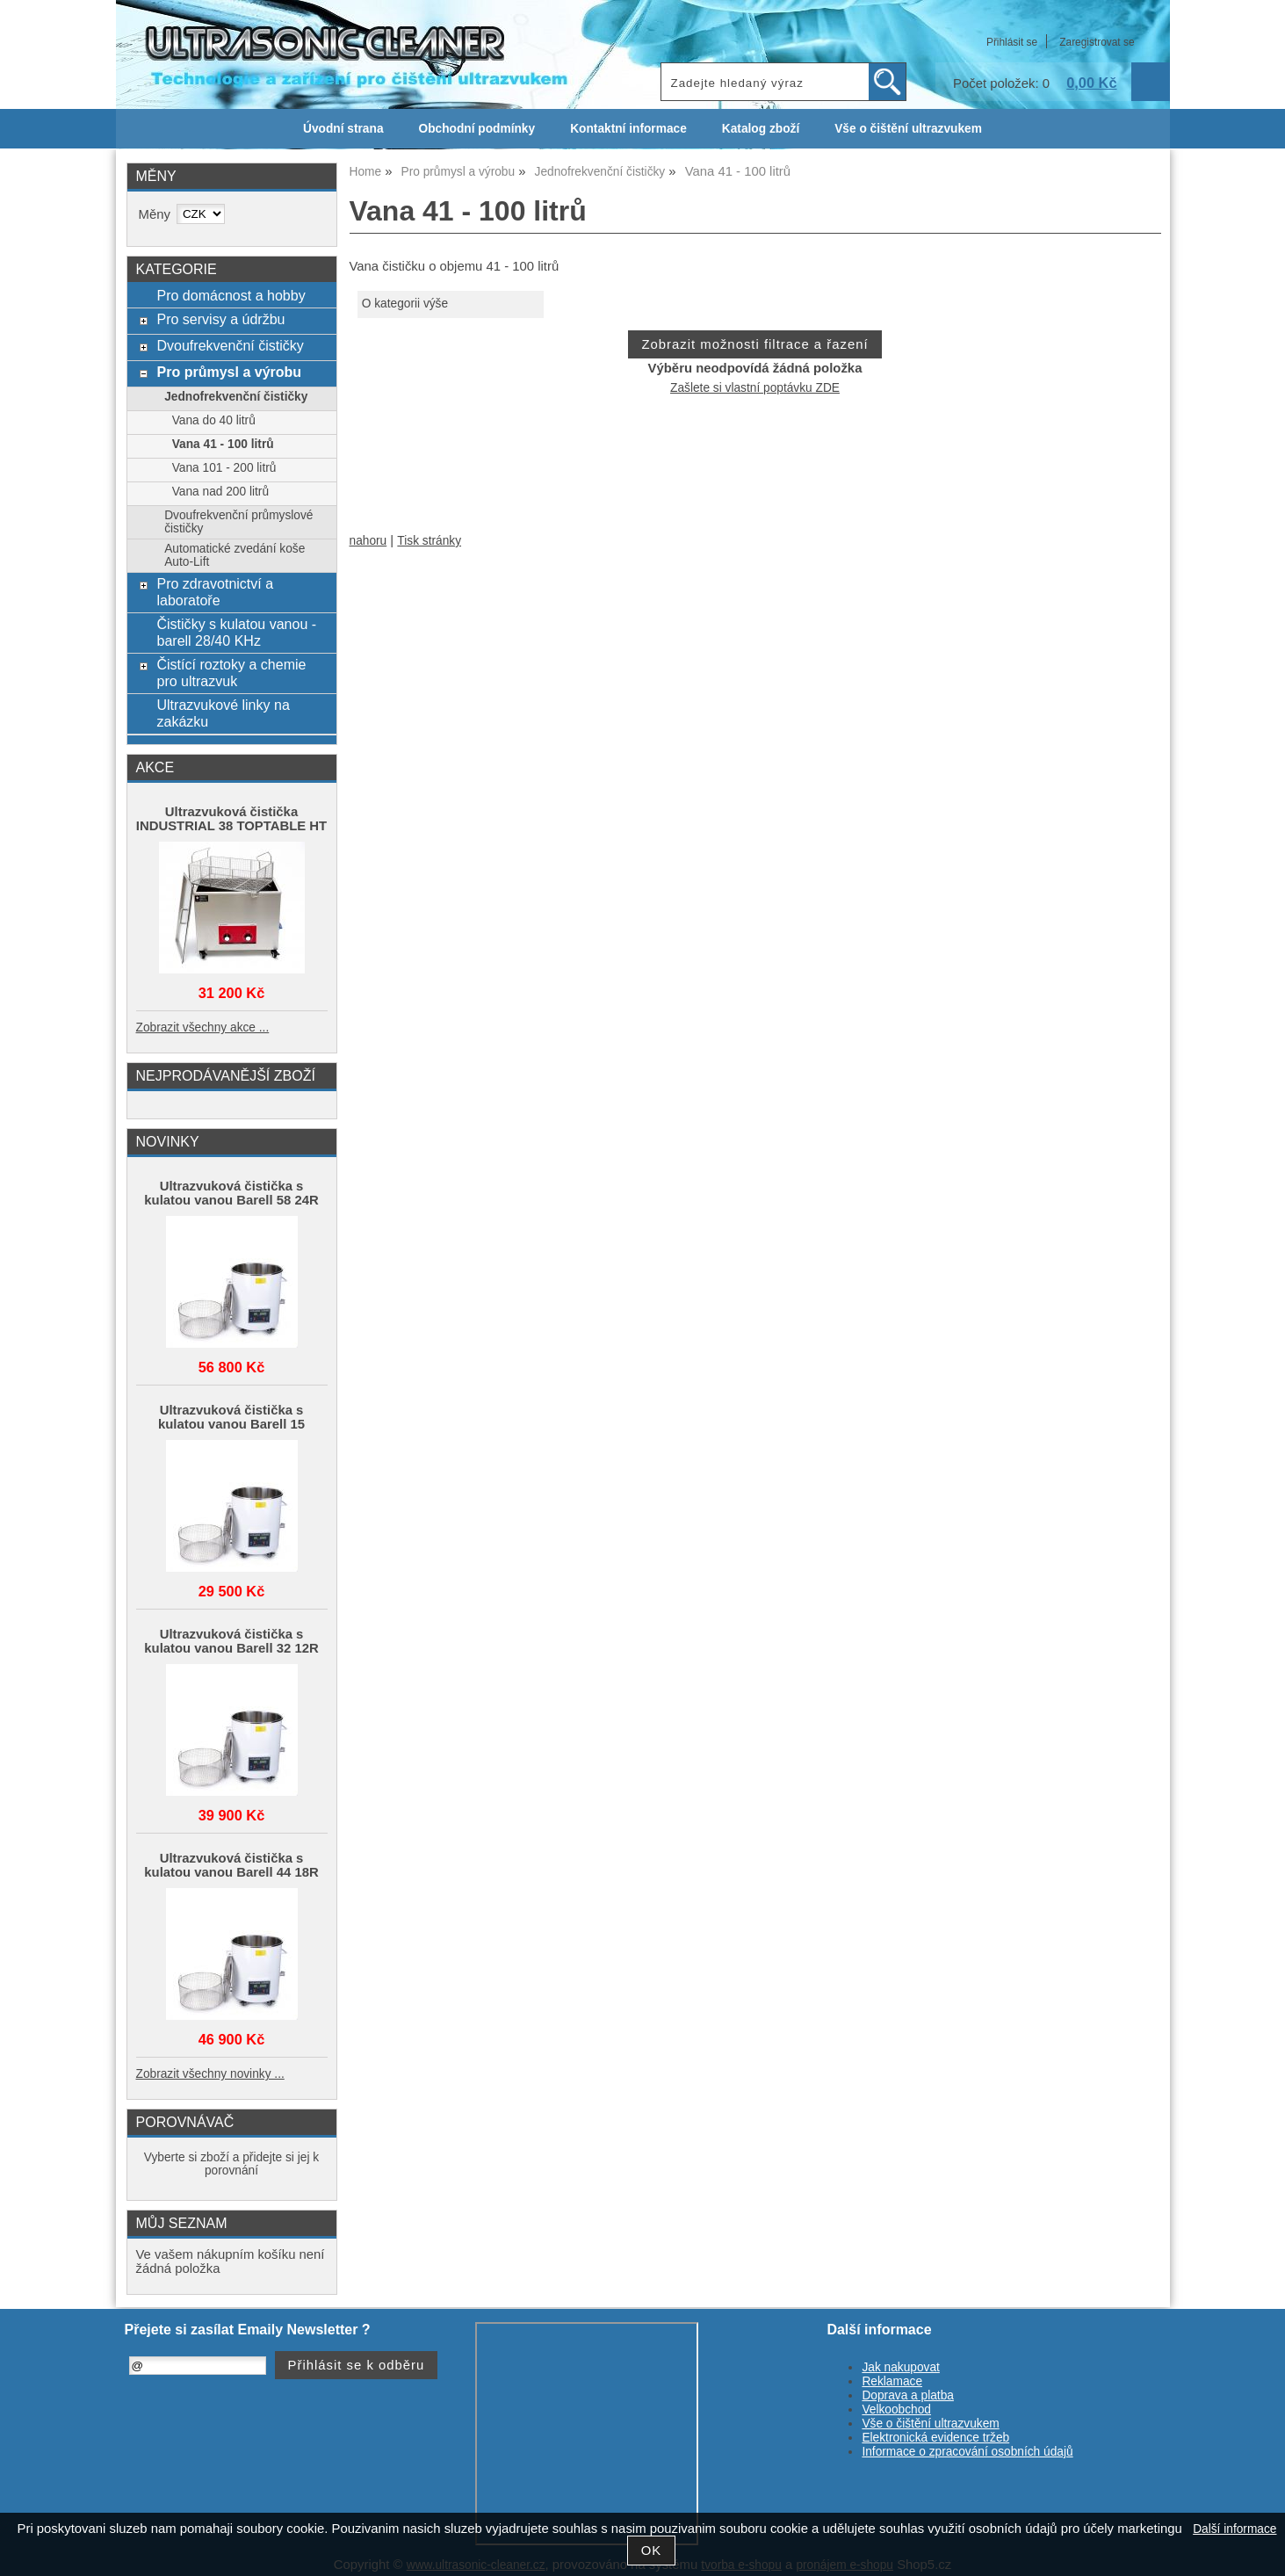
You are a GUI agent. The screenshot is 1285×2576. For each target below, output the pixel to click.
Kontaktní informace (628, 128)
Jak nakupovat (900, 2367)
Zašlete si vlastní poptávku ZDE (755, 387)
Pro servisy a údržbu (220, 319)
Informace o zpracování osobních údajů (967, 2451)
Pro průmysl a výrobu (228, 372)
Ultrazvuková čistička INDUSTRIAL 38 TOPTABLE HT (231, 819)
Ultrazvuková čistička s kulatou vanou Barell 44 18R (231, 1865)
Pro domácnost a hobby (230, 295)
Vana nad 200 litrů (220, 491)
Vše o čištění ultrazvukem (908, 128)
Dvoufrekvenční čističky (229, 345)
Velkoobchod (896, 2409)
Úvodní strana (343, 128)
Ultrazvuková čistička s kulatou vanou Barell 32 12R (231, 1641)
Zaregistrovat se (1096, 42)
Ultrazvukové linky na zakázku (222, 713)
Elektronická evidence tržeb (935, 2437)
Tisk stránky (429, 540)
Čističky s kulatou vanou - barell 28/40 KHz (236, 632)
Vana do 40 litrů (214, 420)
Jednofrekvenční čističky (235, 396)
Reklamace (892, 2381)
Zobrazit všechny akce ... (203, 1027)
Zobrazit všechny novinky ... (210, 2073)
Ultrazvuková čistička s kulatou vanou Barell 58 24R (231, 1193)
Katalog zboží (760, 128)
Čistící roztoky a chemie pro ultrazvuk (231, 672)
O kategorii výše (405, 303)
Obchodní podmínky (477, 128)
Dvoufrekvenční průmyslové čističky (238, 522)
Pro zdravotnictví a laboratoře (214, 591)
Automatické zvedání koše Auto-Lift (234, 555)
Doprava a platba (908, 2395)
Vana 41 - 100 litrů (223, 444)
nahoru (368, 540)
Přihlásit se (1011, 42)
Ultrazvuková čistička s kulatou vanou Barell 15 (231, 1417)
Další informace (1234, 2529)
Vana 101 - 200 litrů (224, 467)
